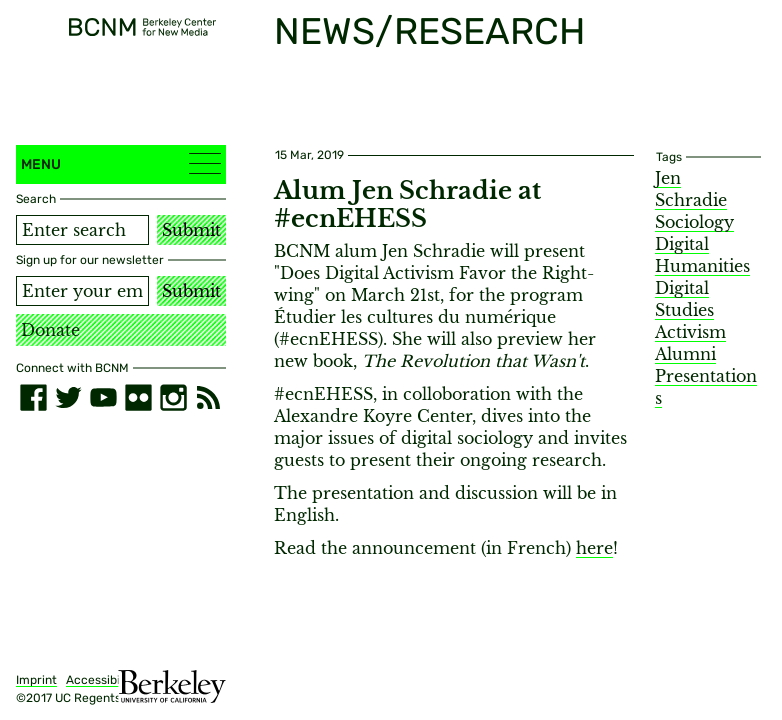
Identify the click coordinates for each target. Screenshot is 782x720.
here (594, 548)
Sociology (694, 222)
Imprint (36, 680)
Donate (50, 330)
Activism (690, 332)
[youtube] (103, 397)
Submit (191, 230)
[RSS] (208, 397)
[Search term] (82, 230)
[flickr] (138, 397)
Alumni (685, 354)
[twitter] (68, 397)
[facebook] (33, 397)
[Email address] (82, 291)
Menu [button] (121, 163)
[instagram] (173, 397)
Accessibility (102, 680)
